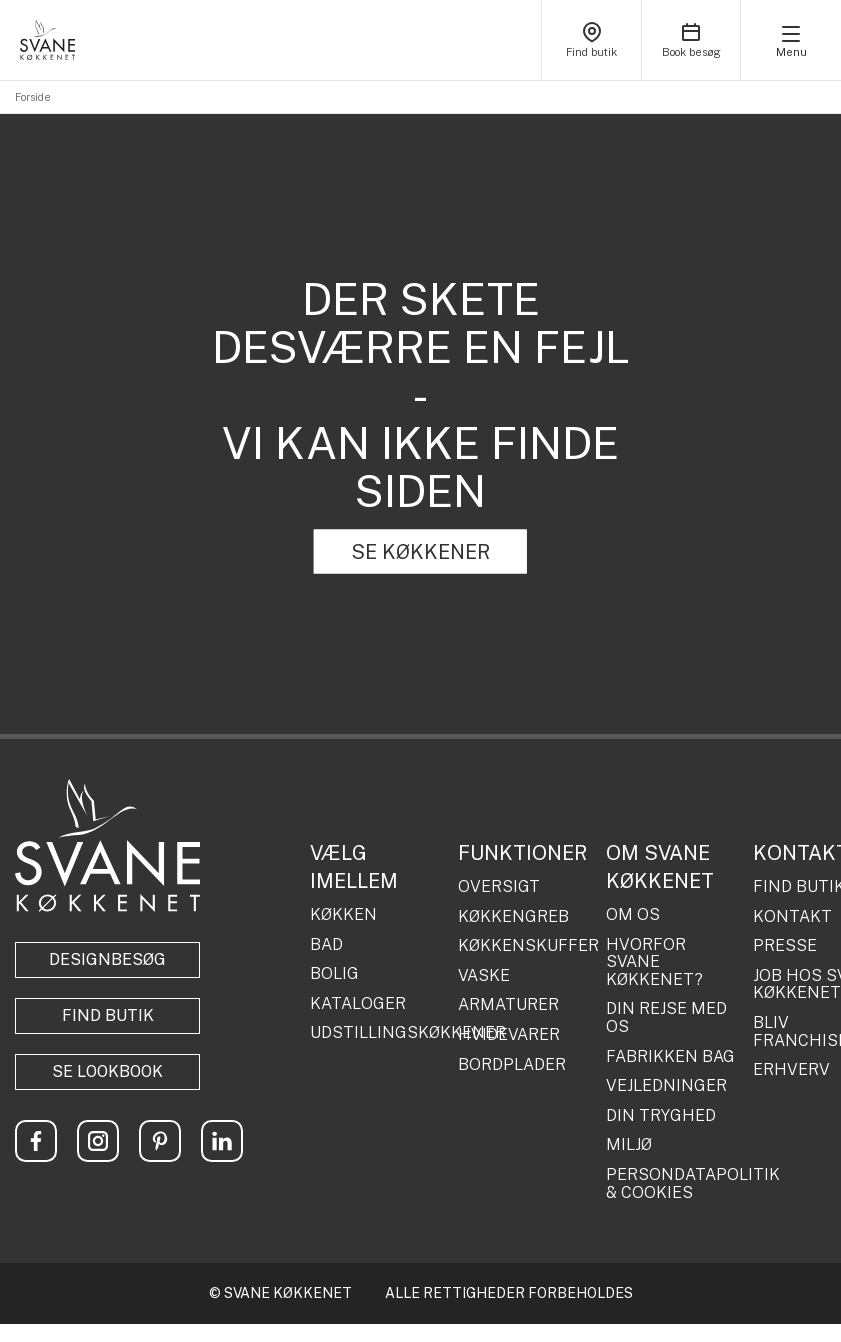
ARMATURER (508, 1005)
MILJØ (629, 1145)
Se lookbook (107, 1071)
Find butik (108, 1015)
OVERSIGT (499, 887)
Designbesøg (107, 959)
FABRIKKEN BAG (670, 1057)
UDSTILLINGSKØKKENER (376, 1033)
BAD (326, 945)
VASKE (484, 976)
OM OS (633, 915)
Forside (33, 97)
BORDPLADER (512, 1065)
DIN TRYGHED (661, 1116)
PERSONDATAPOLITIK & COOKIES (672, 1183)
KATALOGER (358, 1004)
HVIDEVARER (509, 1035)
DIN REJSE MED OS (666, 1017)
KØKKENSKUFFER (524, 946)
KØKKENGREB (513, 917)
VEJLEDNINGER (666, 1086)
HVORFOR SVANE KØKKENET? (654, 962)
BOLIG (334, 974)
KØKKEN (343, 915)
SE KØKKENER (420, 552)
